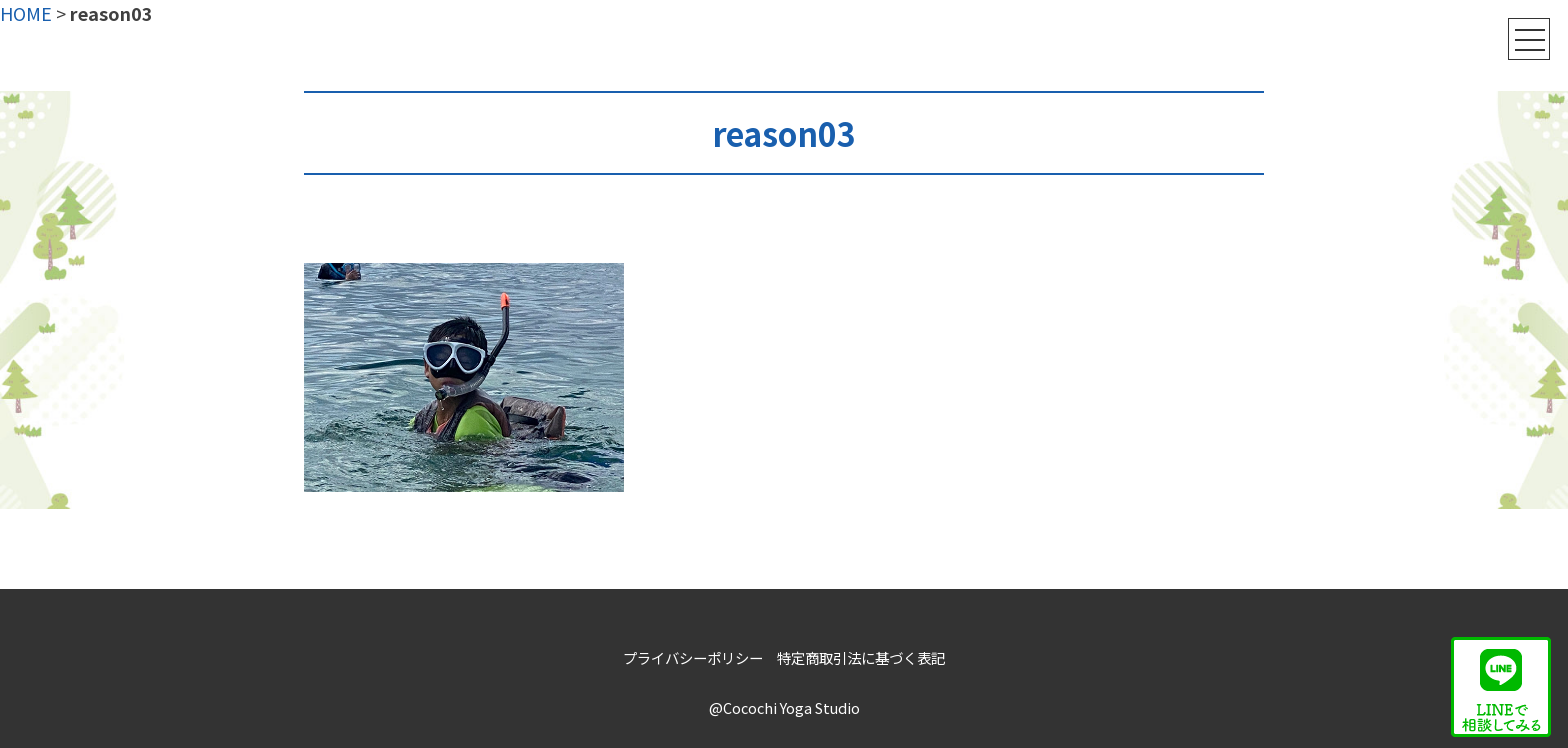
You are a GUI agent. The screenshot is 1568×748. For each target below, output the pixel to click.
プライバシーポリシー (693, 657)
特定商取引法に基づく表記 (861, 657)
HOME (26, 13)
